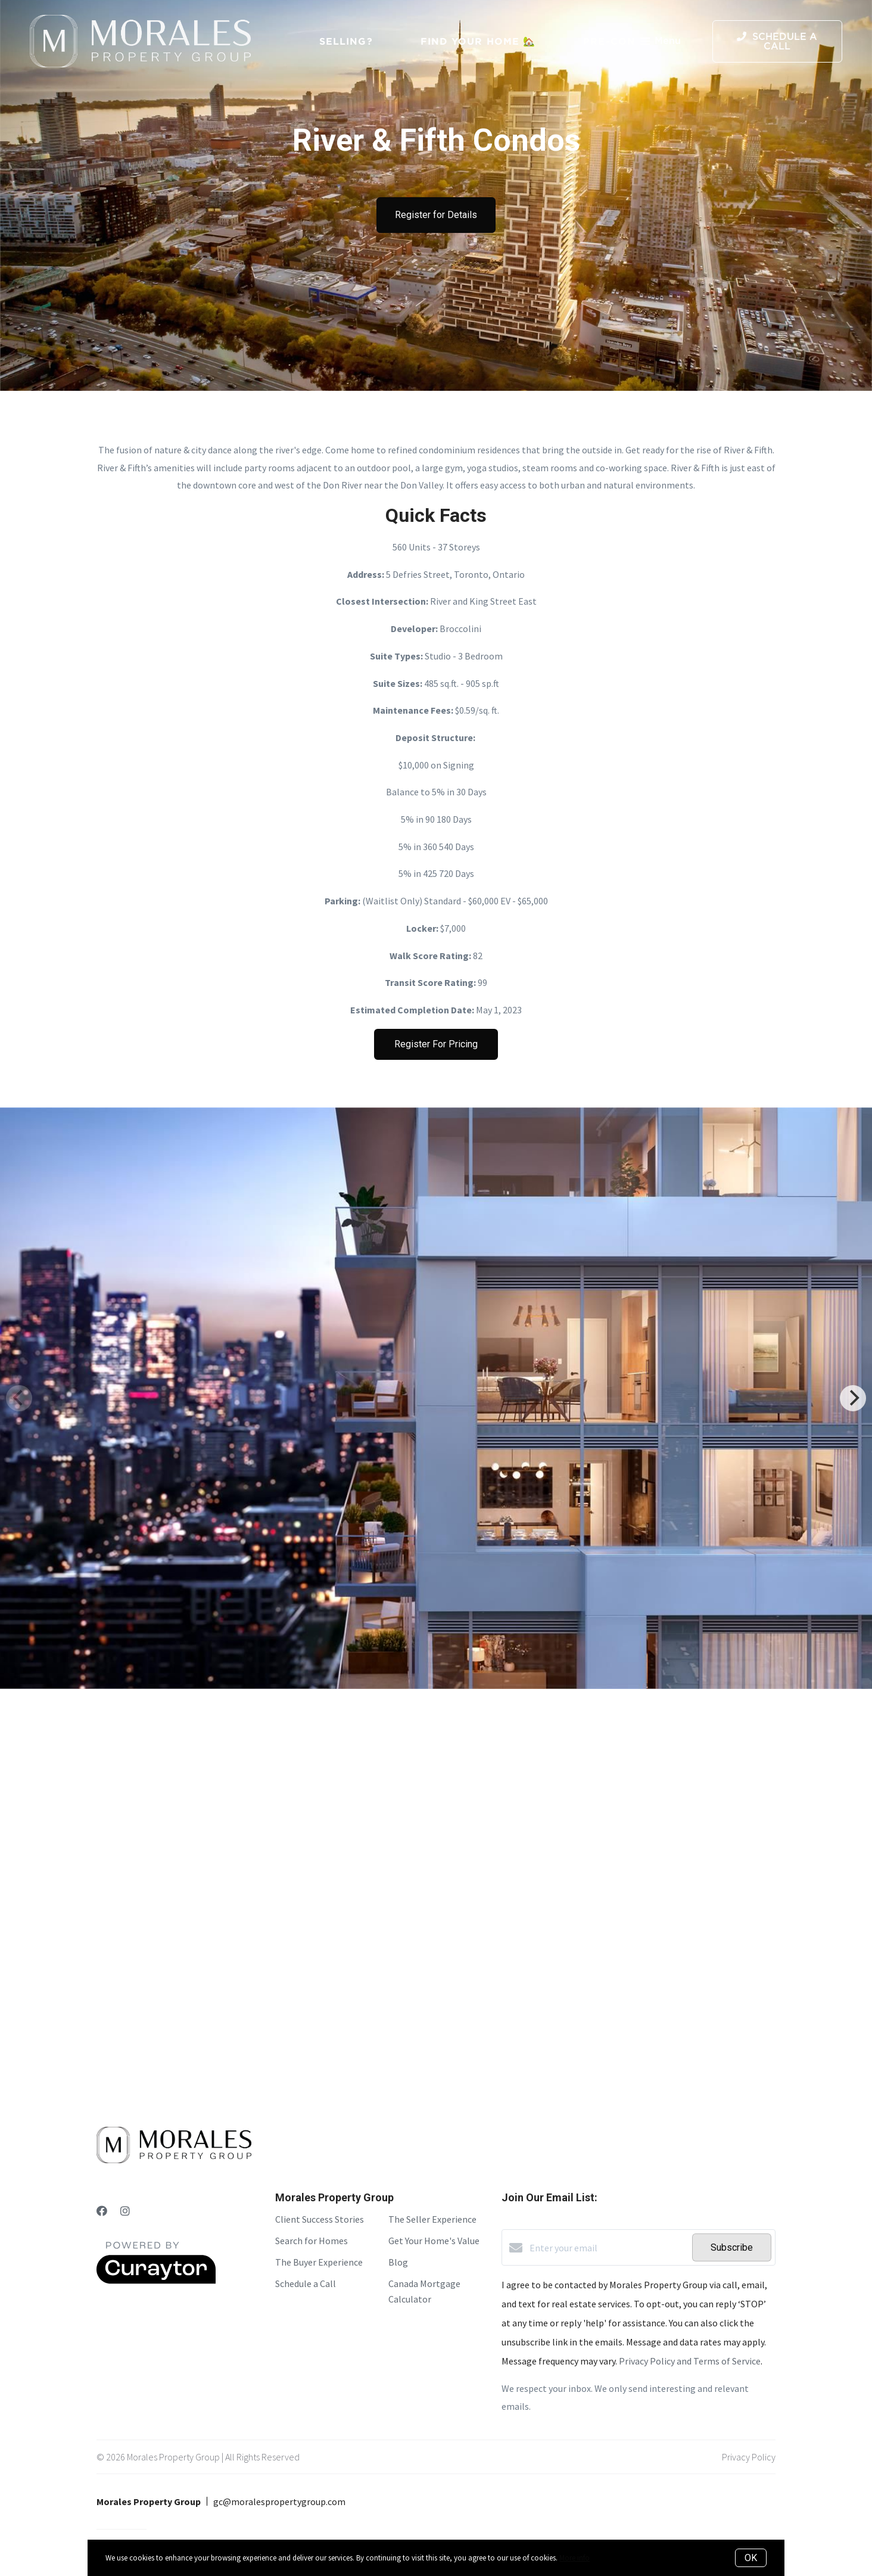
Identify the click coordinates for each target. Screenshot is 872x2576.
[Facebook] (101, 2211)
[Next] (853, 1398)
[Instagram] (125, 2211)
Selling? (346, 41)
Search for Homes (311, 2241)
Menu (660, 42)
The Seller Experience (432, 2219)
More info (574, 2558)
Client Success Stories (319, 2219)
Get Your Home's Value (433, 2241)
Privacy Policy (749, 2457)
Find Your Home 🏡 (478, 41)
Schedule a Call (305, 2283)
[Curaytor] (156, 2280)
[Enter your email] (608, 2247)
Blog (398, 2262)
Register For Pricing (436, 1044)
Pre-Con (609, 41)
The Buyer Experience (319, 2262)
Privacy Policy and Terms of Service (690, 2361)
